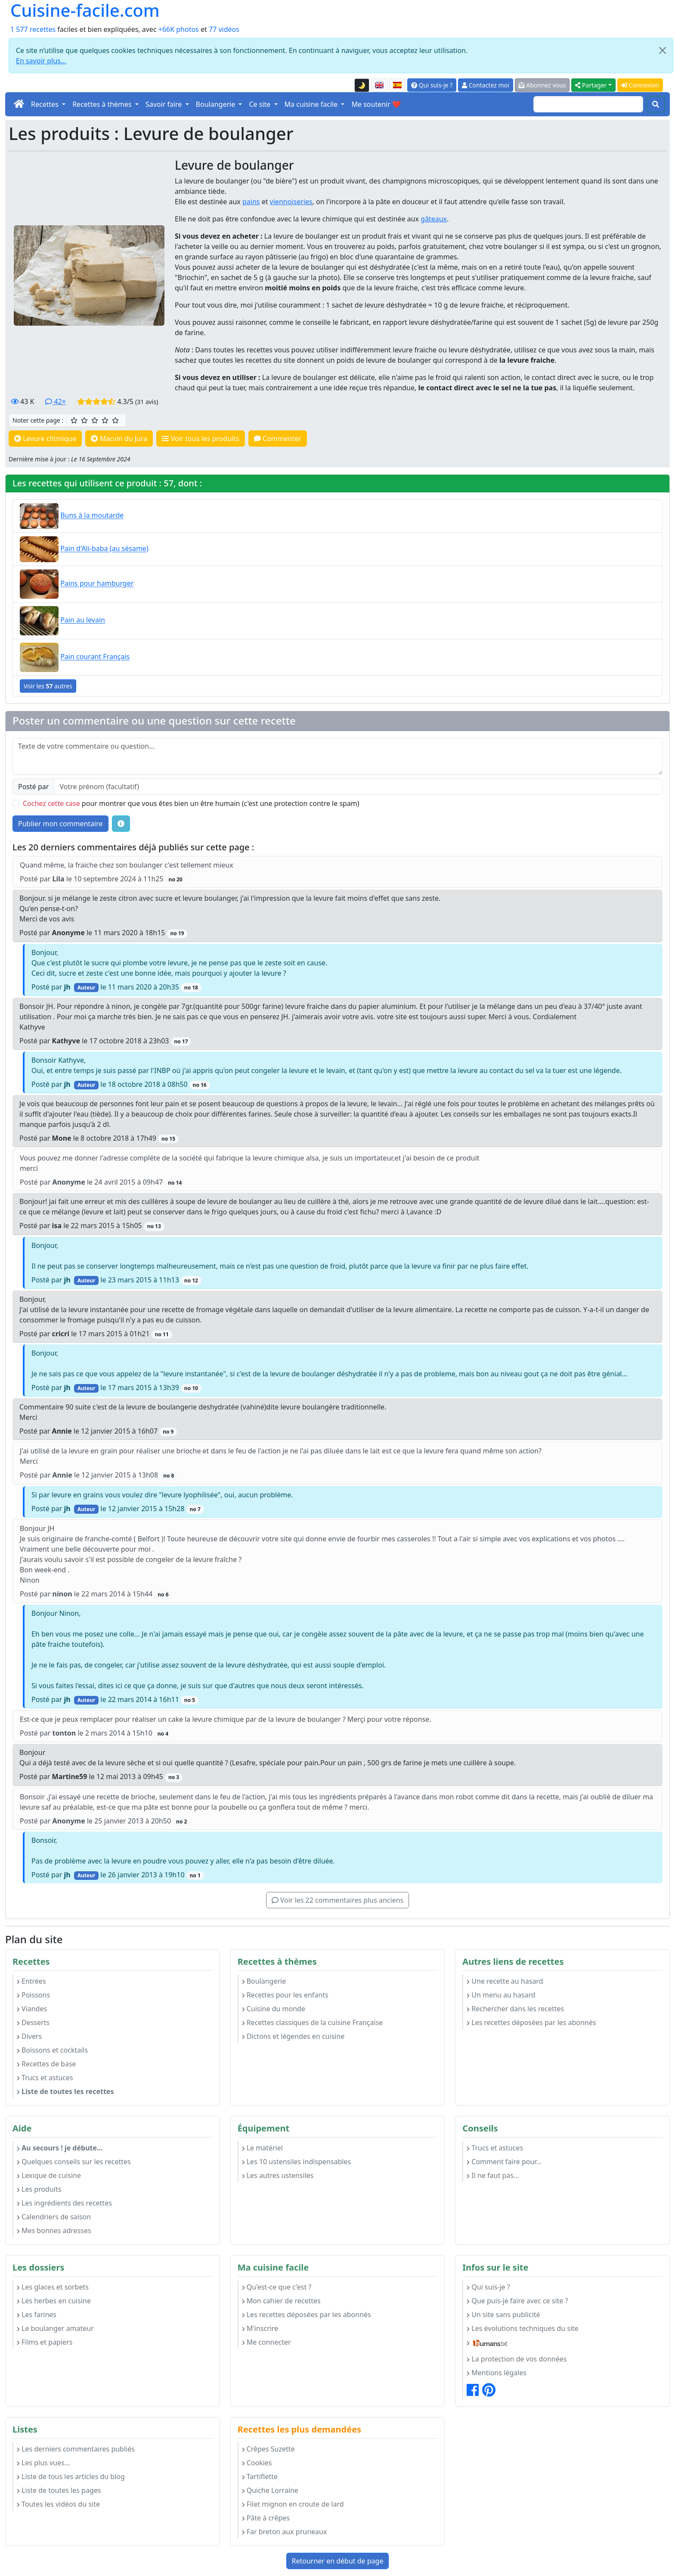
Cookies (257, 2462)
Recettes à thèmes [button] (102, 104)
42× (55, 401)
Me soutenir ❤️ (375, 104)
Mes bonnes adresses (54, 2230)
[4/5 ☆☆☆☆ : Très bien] (105, 420)
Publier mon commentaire (60, 823)
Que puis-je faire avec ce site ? (517, 2300)
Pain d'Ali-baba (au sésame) (104, 549)
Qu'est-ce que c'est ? (277, 2287)
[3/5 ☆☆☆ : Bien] (94, 420)
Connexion (640, 85)
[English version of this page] (379, 85)
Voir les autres (48, 686)
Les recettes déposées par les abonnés (531, 2022)
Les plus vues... (43, 2462)
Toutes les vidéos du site (58, 2504)
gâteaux (434, 219)
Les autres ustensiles (278, 2175)
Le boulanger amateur (55, 2328)
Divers (29, 2036)
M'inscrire (260, 2328)
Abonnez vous (542, 85)
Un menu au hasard (501, 1995)
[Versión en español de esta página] (397, 85)
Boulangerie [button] (216, 104)
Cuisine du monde (273, 2008)
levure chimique (326, 219)
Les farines (36, 2314)
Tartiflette (260, 2476)
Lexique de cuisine (49, 2175)
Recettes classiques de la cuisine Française (312, 2022)
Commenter (277, 438)
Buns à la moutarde (92, 515)
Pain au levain (82, 620)
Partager (591, 85)
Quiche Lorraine (270, 2490)
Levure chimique (45, 438)
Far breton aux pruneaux (284, 2531)
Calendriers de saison (54, 2216)
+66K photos (178, 29)
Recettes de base (46, 2064)
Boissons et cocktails (52, 2050)
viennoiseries (291, 201)
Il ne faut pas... (493, 2175)
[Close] (662, 50)
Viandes (32, 2008)
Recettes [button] (45, 104)
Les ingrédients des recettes (64, 2203)
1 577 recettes (33, 29)
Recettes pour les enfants (285, 1995)
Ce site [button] (260, 104)
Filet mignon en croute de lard (293, 2504)
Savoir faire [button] (165, 104)
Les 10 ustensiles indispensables (296, 2161)
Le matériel (262, 2148)
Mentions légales (496, 2372)
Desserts (33, 2022)
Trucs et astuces (45, 2077)
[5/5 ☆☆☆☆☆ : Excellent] (115, 420)
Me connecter (266, 2342)
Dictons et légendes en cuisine (293, 2036)
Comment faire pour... (504, 2161)
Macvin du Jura (119, 438)
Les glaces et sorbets (53, 2287)
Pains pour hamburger (96, 583)
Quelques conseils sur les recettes (74, 2161)
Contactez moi (485, 85)
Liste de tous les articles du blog (71, 2476)
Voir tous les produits (200, 438)
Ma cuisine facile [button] (312, 104)
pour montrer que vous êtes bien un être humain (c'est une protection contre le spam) (191, 803)
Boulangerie (264, 1981)
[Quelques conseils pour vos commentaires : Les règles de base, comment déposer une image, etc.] (121, 823)
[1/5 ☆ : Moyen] (74, 420)
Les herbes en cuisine (54, 2300)
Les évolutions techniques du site (523, 2328)
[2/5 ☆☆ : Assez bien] (84, 420)
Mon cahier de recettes (281, 2300)
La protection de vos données (517, 2359)
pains (251, 201)
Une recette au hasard (505, 1981)
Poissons (33, 1995)
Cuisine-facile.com (85, 10)
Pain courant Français (95, 657)
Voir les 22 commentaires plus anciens (337, 1900)
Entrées (31, 1981)
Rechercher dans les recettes (515, 2008)
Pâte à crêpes (266, 2518)
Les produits (39, 2189)
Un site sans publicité (503, 2314)
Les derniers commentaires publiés (76, 2449)
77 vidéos (224, 29)
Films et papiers (44, 2342)
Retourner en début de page (338, 2561)
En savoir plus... (41, 60)
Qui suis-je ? (431, 85)
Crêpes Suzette (268, 2449)
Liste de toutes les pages (59, 2490)
